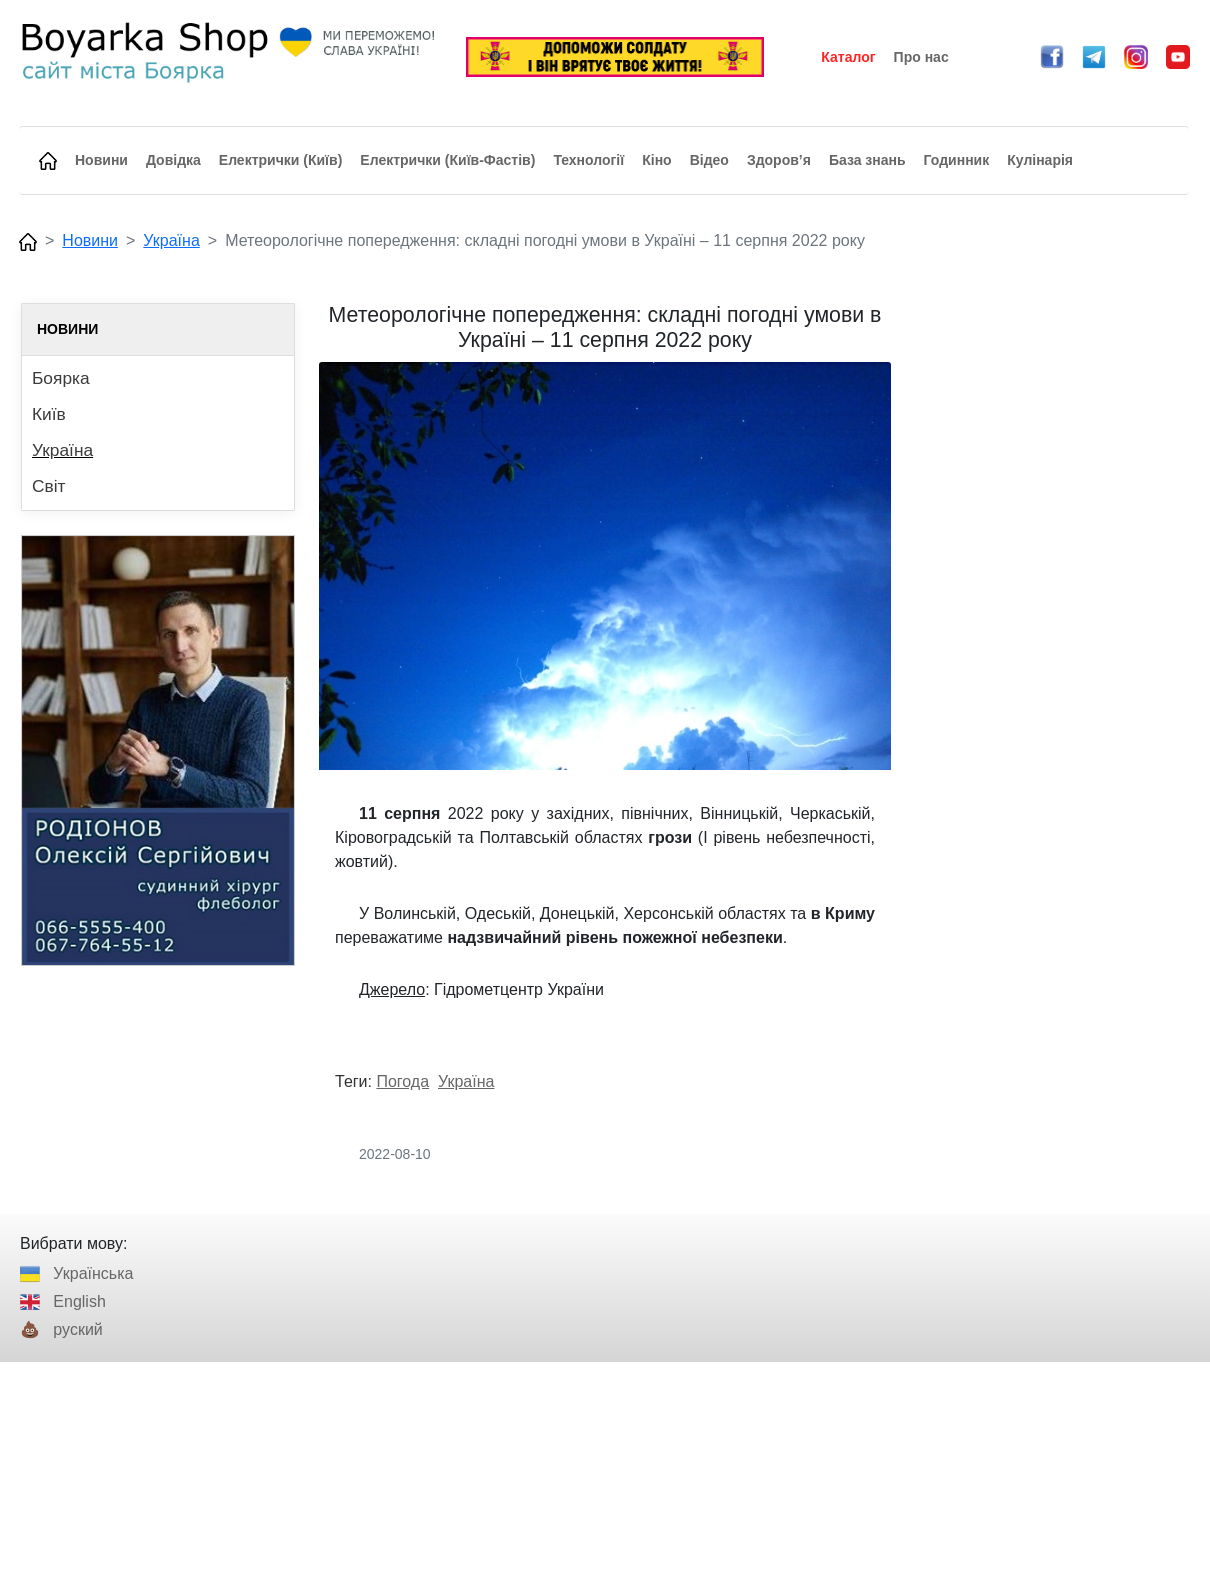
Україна (171, 240)
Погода (402, 1081)
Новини (90, 240)
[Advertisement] (1052, 603)
